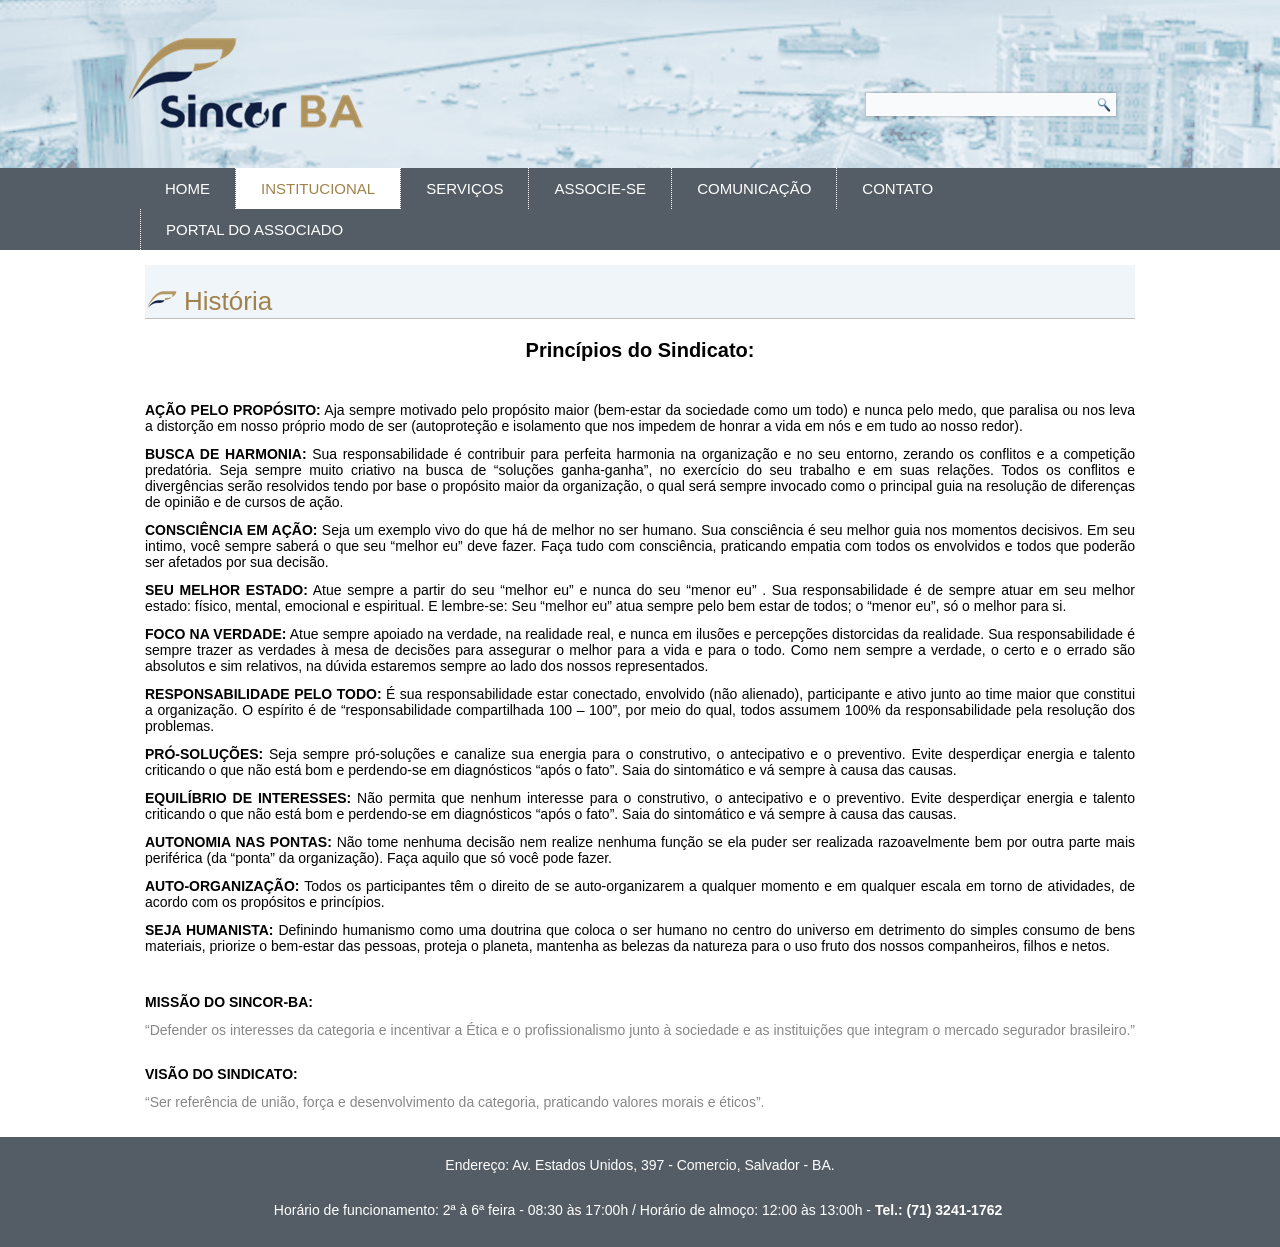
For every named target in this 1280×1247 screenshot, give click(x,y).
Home (187, 188)
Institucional (318, 188)
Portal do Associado (254, 229)
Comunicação (754, 188)
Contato (897, 188)
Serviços (464, 188)
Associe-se (600, 188)
